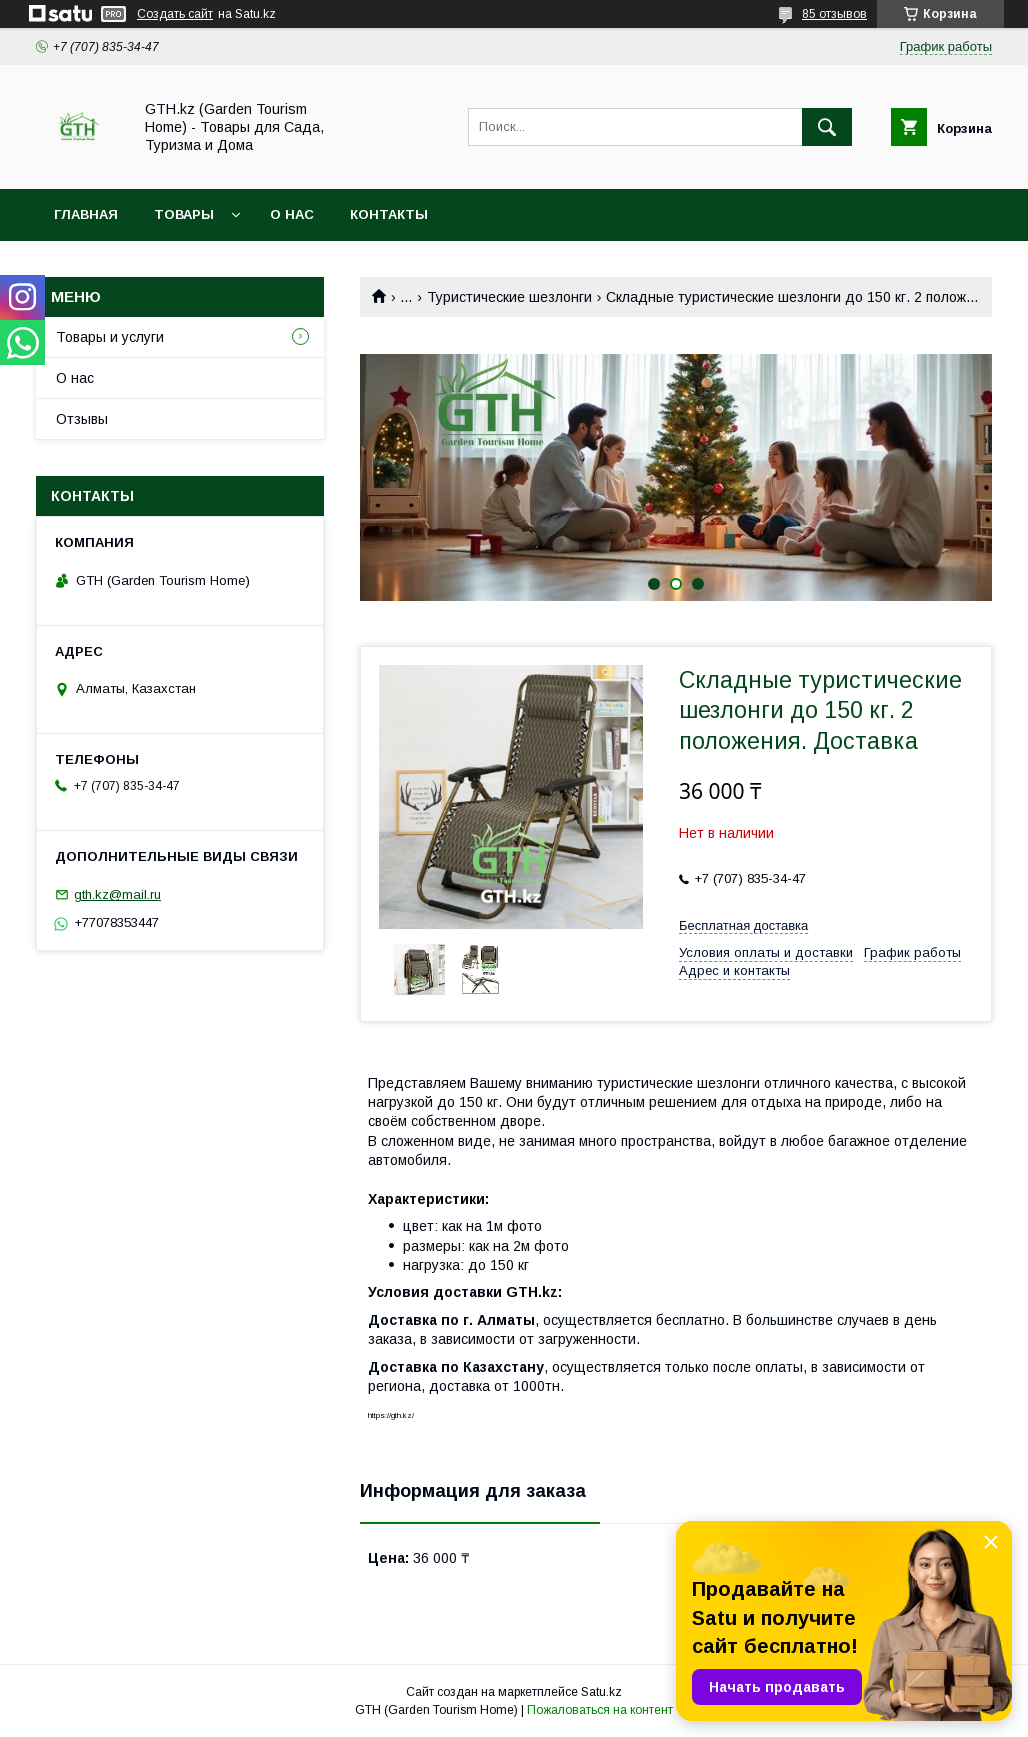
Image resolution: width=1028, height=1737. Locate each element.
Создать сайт (175, 14)
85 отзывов (834, 14)
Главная (86, 214)
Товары (184, 214)
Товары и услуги (110, 337)
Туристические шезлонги (509, 297)
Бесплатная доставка (743, 925)
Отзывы (82, 419)
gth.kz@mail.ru (117, 894)
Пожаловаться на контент (600, 1710)
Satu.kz (601, 1692)
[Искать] (827, 127)
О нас (292, 214)
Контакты (389, 214)
